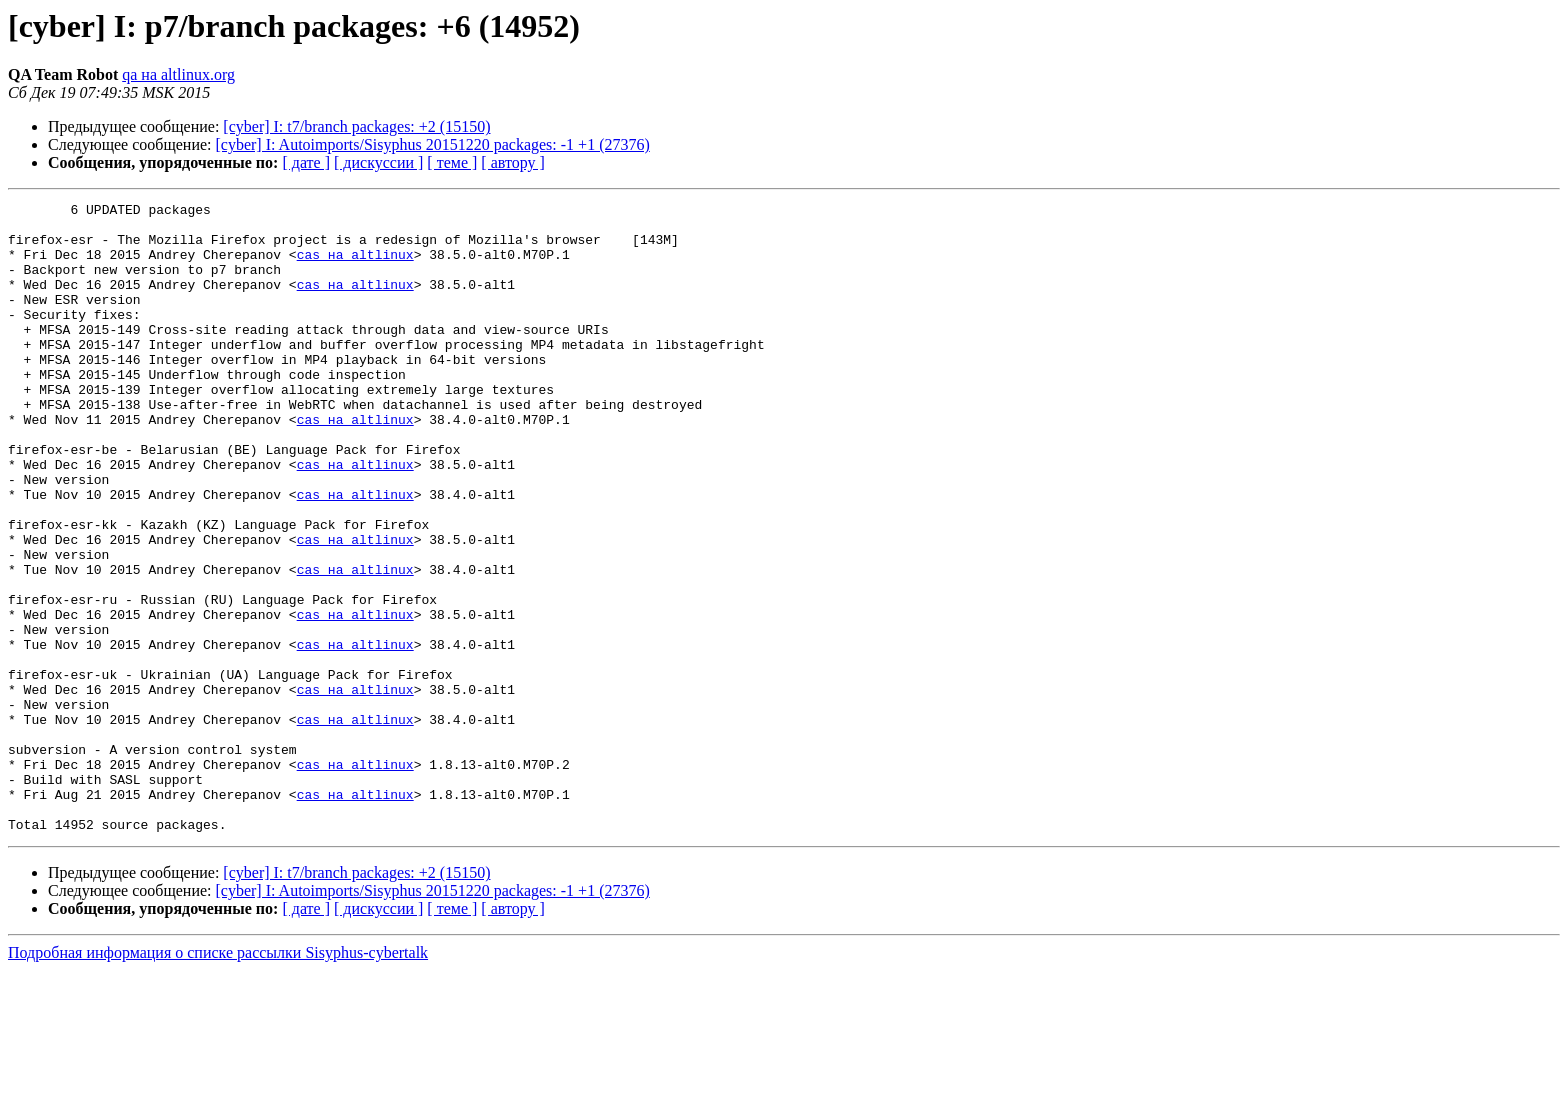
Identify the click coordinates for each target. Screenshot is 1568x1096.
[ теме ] (452, 162)
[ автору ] (512, 162)
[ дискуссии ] (378, 162)
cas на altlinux (355, 266)
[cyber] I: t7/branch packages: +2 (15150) (356, 126)
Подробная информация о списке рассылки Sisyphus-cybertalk (218, 1078)
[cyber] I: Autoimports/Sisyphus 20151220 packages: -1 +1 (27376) (433, 144)
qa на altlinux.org (178, 74)
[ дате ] (306, 162)
